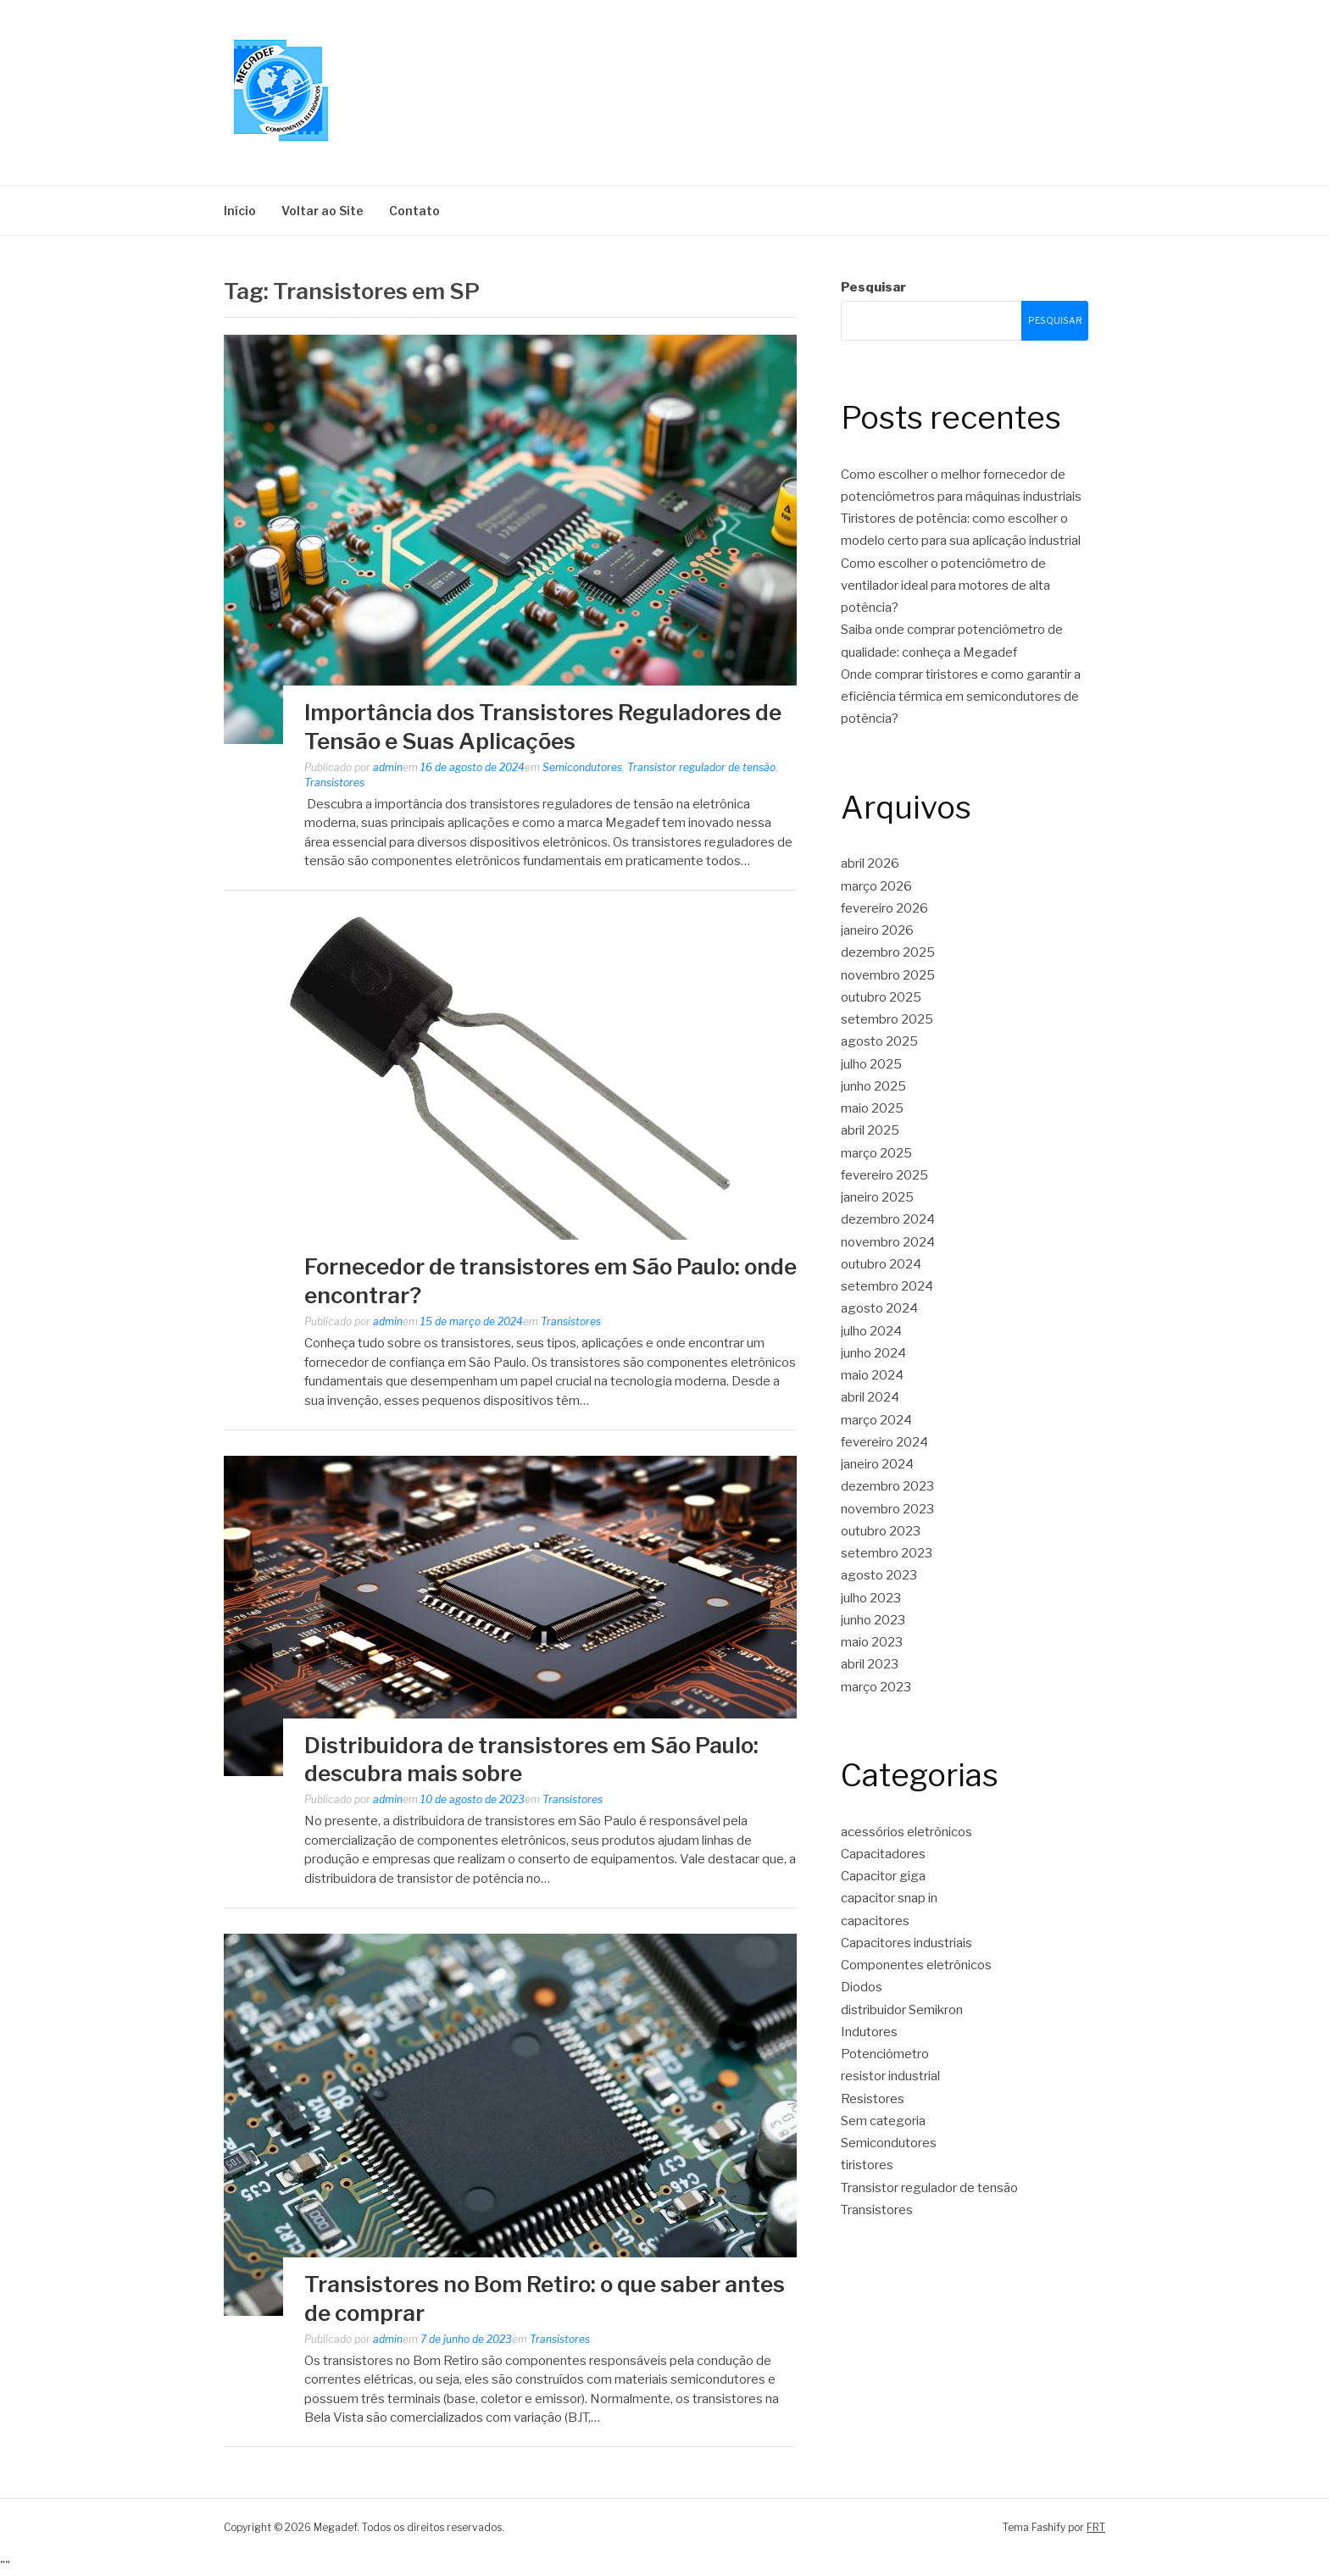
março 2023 (876, 1687)
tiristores (867, 2165)
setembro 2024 (887, 1286)
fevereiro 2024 (884, 1442)
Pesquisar (873, 287)
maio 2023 (872, 1642)
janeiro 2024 (877, 1464)
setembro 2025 (887, 1019)
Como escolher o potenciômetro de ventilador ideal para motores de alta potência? (945, 586)
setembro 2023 (886, 1553)
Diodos (861, 1987)
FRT (1096, 2527)
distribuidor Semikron (902, 2010)
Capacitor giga (883, 1876)
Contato (414, 210)
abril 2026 (870, 863)
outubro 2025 (881, 997)
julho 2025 (871, 1064)
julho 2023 (871, 1598)
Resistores (872, 2099)
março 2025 (876, 1153)
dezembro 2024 (888, 1219)
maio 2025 (872, 1108)
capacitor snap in (889, 1898)
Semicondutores (582, 767)
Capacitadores (883, 1854)
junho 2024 (873, 1353)
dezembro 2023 (887, 1486)
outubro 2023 (880, 1531)
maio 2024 (872, 1375)
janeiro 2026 (877, 930)
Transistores (334, 782)
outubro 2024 (881, 1264)
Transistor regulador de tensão (701, 767)
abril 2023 (869, 1664)
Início (240, 210)
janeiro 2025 (877, 1197)
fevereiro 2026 (884, 908)
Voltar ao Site (322, 210)
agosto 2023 (879, 1575)
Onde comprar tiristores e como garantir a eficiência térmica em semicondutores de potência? (961, 697)
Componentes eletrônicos (916, 1965)
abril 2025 (870, 1130)
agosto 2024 (879, 1308)
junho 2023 (873, 1620)
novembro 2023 (887, 1509)
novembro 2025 (888, 975)
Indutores (869, 2032)
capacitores (875, 1921)
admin (388, 767)
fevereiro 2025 (884, 1175)
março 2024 (876, 1420)
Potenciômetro (885, 2054)
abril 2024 (870, 1397)
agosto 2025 (879, 1041)
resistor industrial (890, 2076)
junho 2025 (873, 1086)
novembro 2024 (888, 1242)
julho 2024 (871, 1331)
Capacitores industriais (906, 1943)
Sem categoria (883, 2121)
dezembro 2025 (888, 952)
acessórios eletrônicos (906, 1832)
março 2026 (876, 886)
